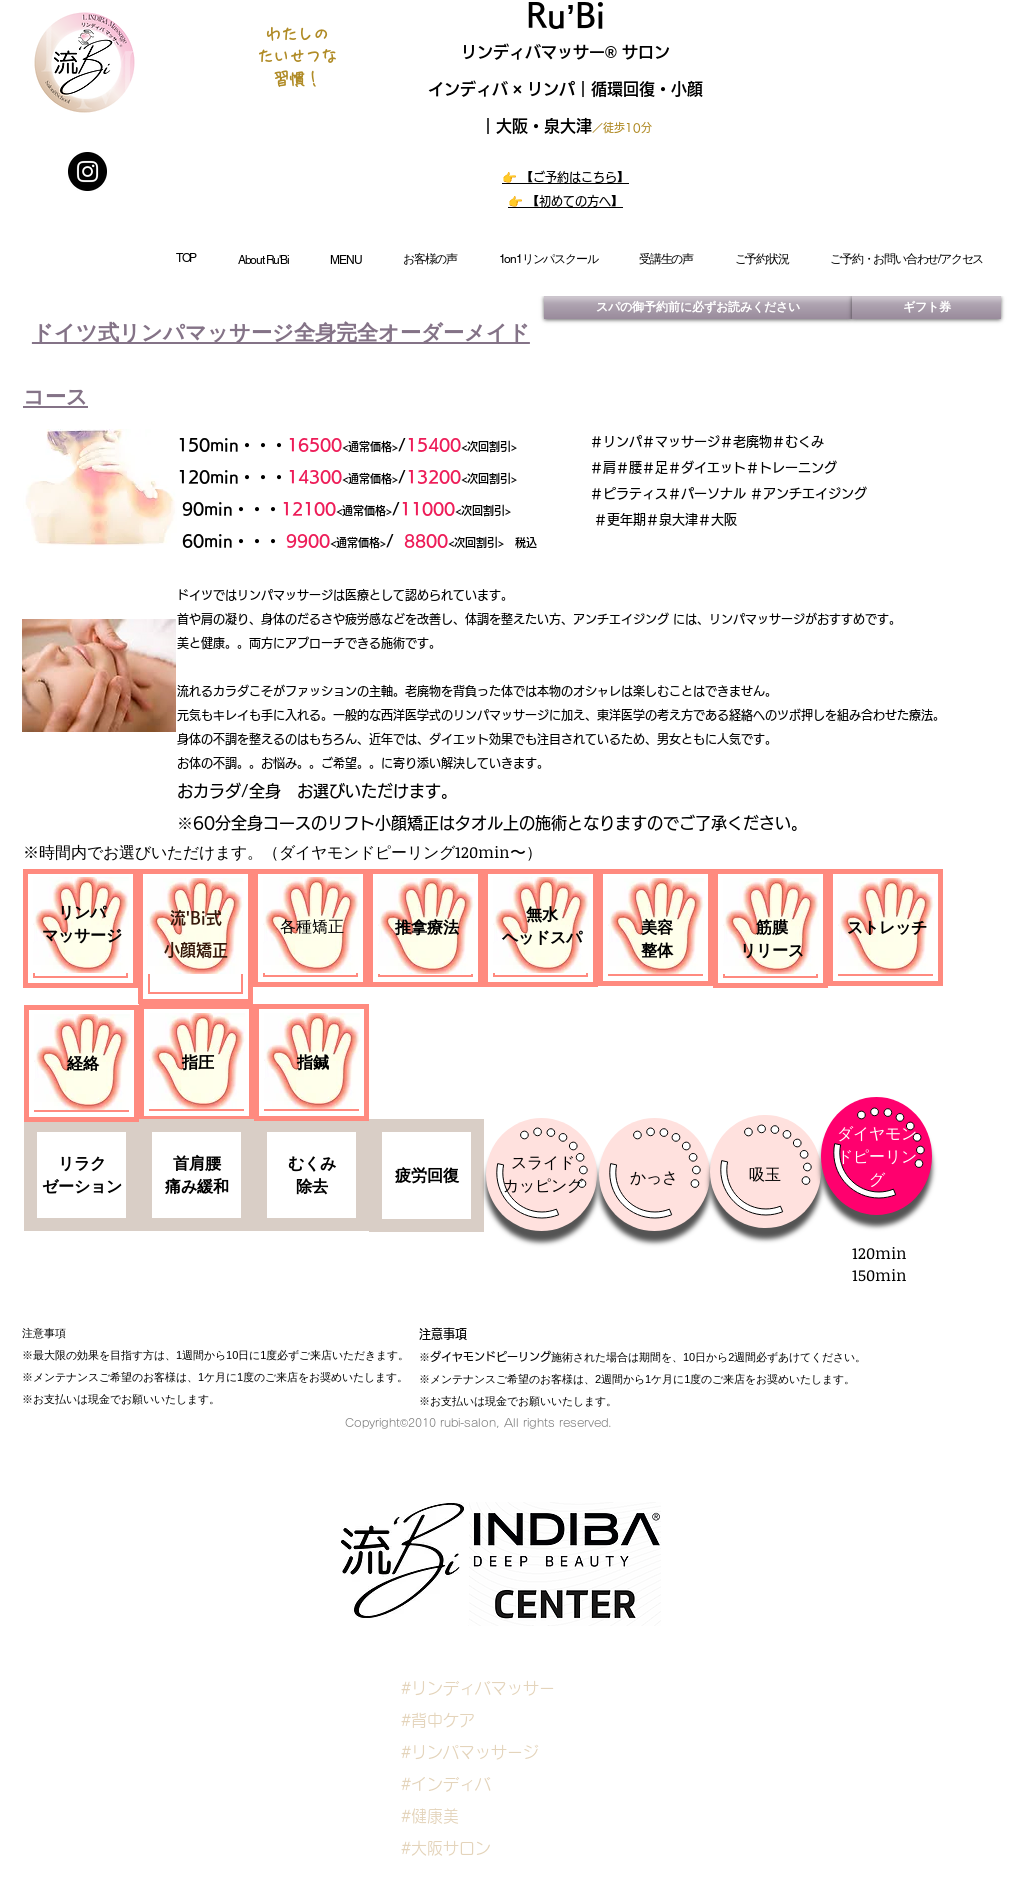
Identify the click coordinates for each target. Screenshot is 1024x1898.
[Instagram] (87, 171)
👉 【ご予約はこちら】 (565, 177)
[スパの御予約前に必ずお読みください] (698, 307)
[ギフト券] (926, 307)
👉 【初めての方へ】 (565, 201)
